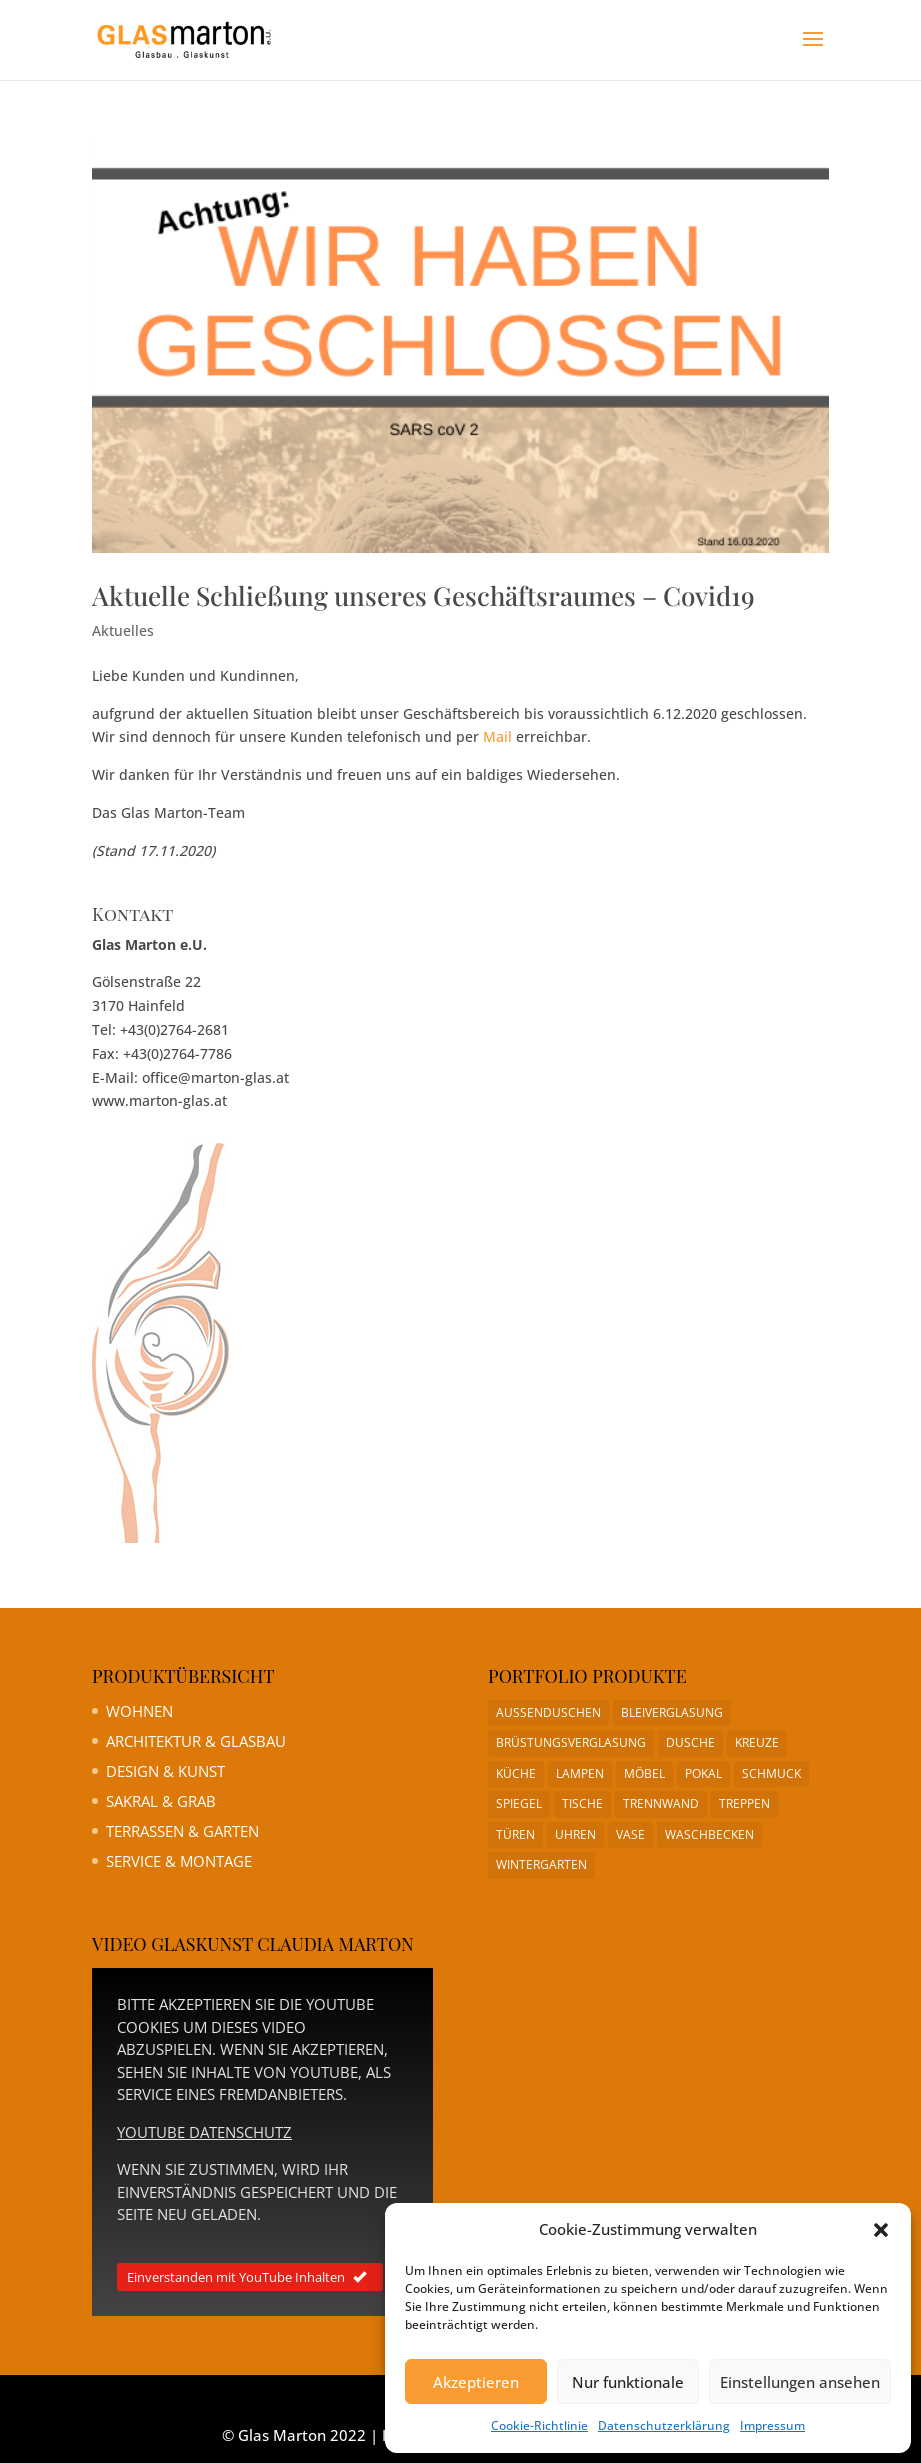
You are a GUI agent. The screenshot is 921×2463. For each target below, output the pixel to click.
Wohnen (139, 1711)
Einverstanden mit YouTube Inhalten (250, 2277)
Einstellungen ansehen (800, 2382)
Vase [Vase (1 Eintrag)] (630, 1834)
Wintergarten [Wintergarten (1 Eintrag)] (541, 1864)
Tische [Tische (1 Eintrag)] (582, 1803)
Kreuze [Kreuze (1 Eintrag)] (757, 1742)
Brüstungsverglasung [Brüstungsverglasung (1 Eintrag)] (571, 1742)
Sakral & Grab (161, 1801)
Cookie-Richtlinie (539, 2425)
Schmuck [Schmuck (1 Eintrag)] (771, 1773)
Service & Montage (179, 1861)
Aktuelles (123, 630)
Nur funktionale (628, 2382)
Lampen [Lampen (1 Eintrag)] (580, 1773)
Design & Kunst (165, 1771)
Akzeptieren (476, 2382)
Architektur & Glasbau (196, 1741)
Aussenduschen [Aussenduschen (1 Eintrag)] (548, 1712)
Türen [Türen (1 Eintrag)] (515, 1834)
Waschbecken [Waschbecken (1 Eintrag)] (709, 1834)
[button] (881, 2230)
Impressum (772, 2425)
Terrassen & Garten (182, 1831)
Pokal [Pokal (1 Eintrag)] (703, 1773)
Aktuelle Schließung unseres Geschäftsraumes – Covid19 (423, 595)
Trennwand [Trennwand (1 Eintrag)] (661, 1803)
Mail (497, 736)
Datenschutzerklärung (664, 2425)
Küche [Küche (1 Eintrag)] (516, 1773)
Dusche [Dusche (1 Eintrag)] (690, 1742)
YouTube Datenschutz (204, 2132)
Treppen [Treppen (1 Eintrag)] (744, 1803)
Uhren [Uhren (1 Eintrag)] (575, 1834)
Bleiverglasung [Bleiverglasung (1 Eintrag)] (672, 1712)
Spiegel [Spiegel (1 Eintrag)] (519, 1803)
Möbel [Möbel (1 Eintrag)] (644, 1773)
